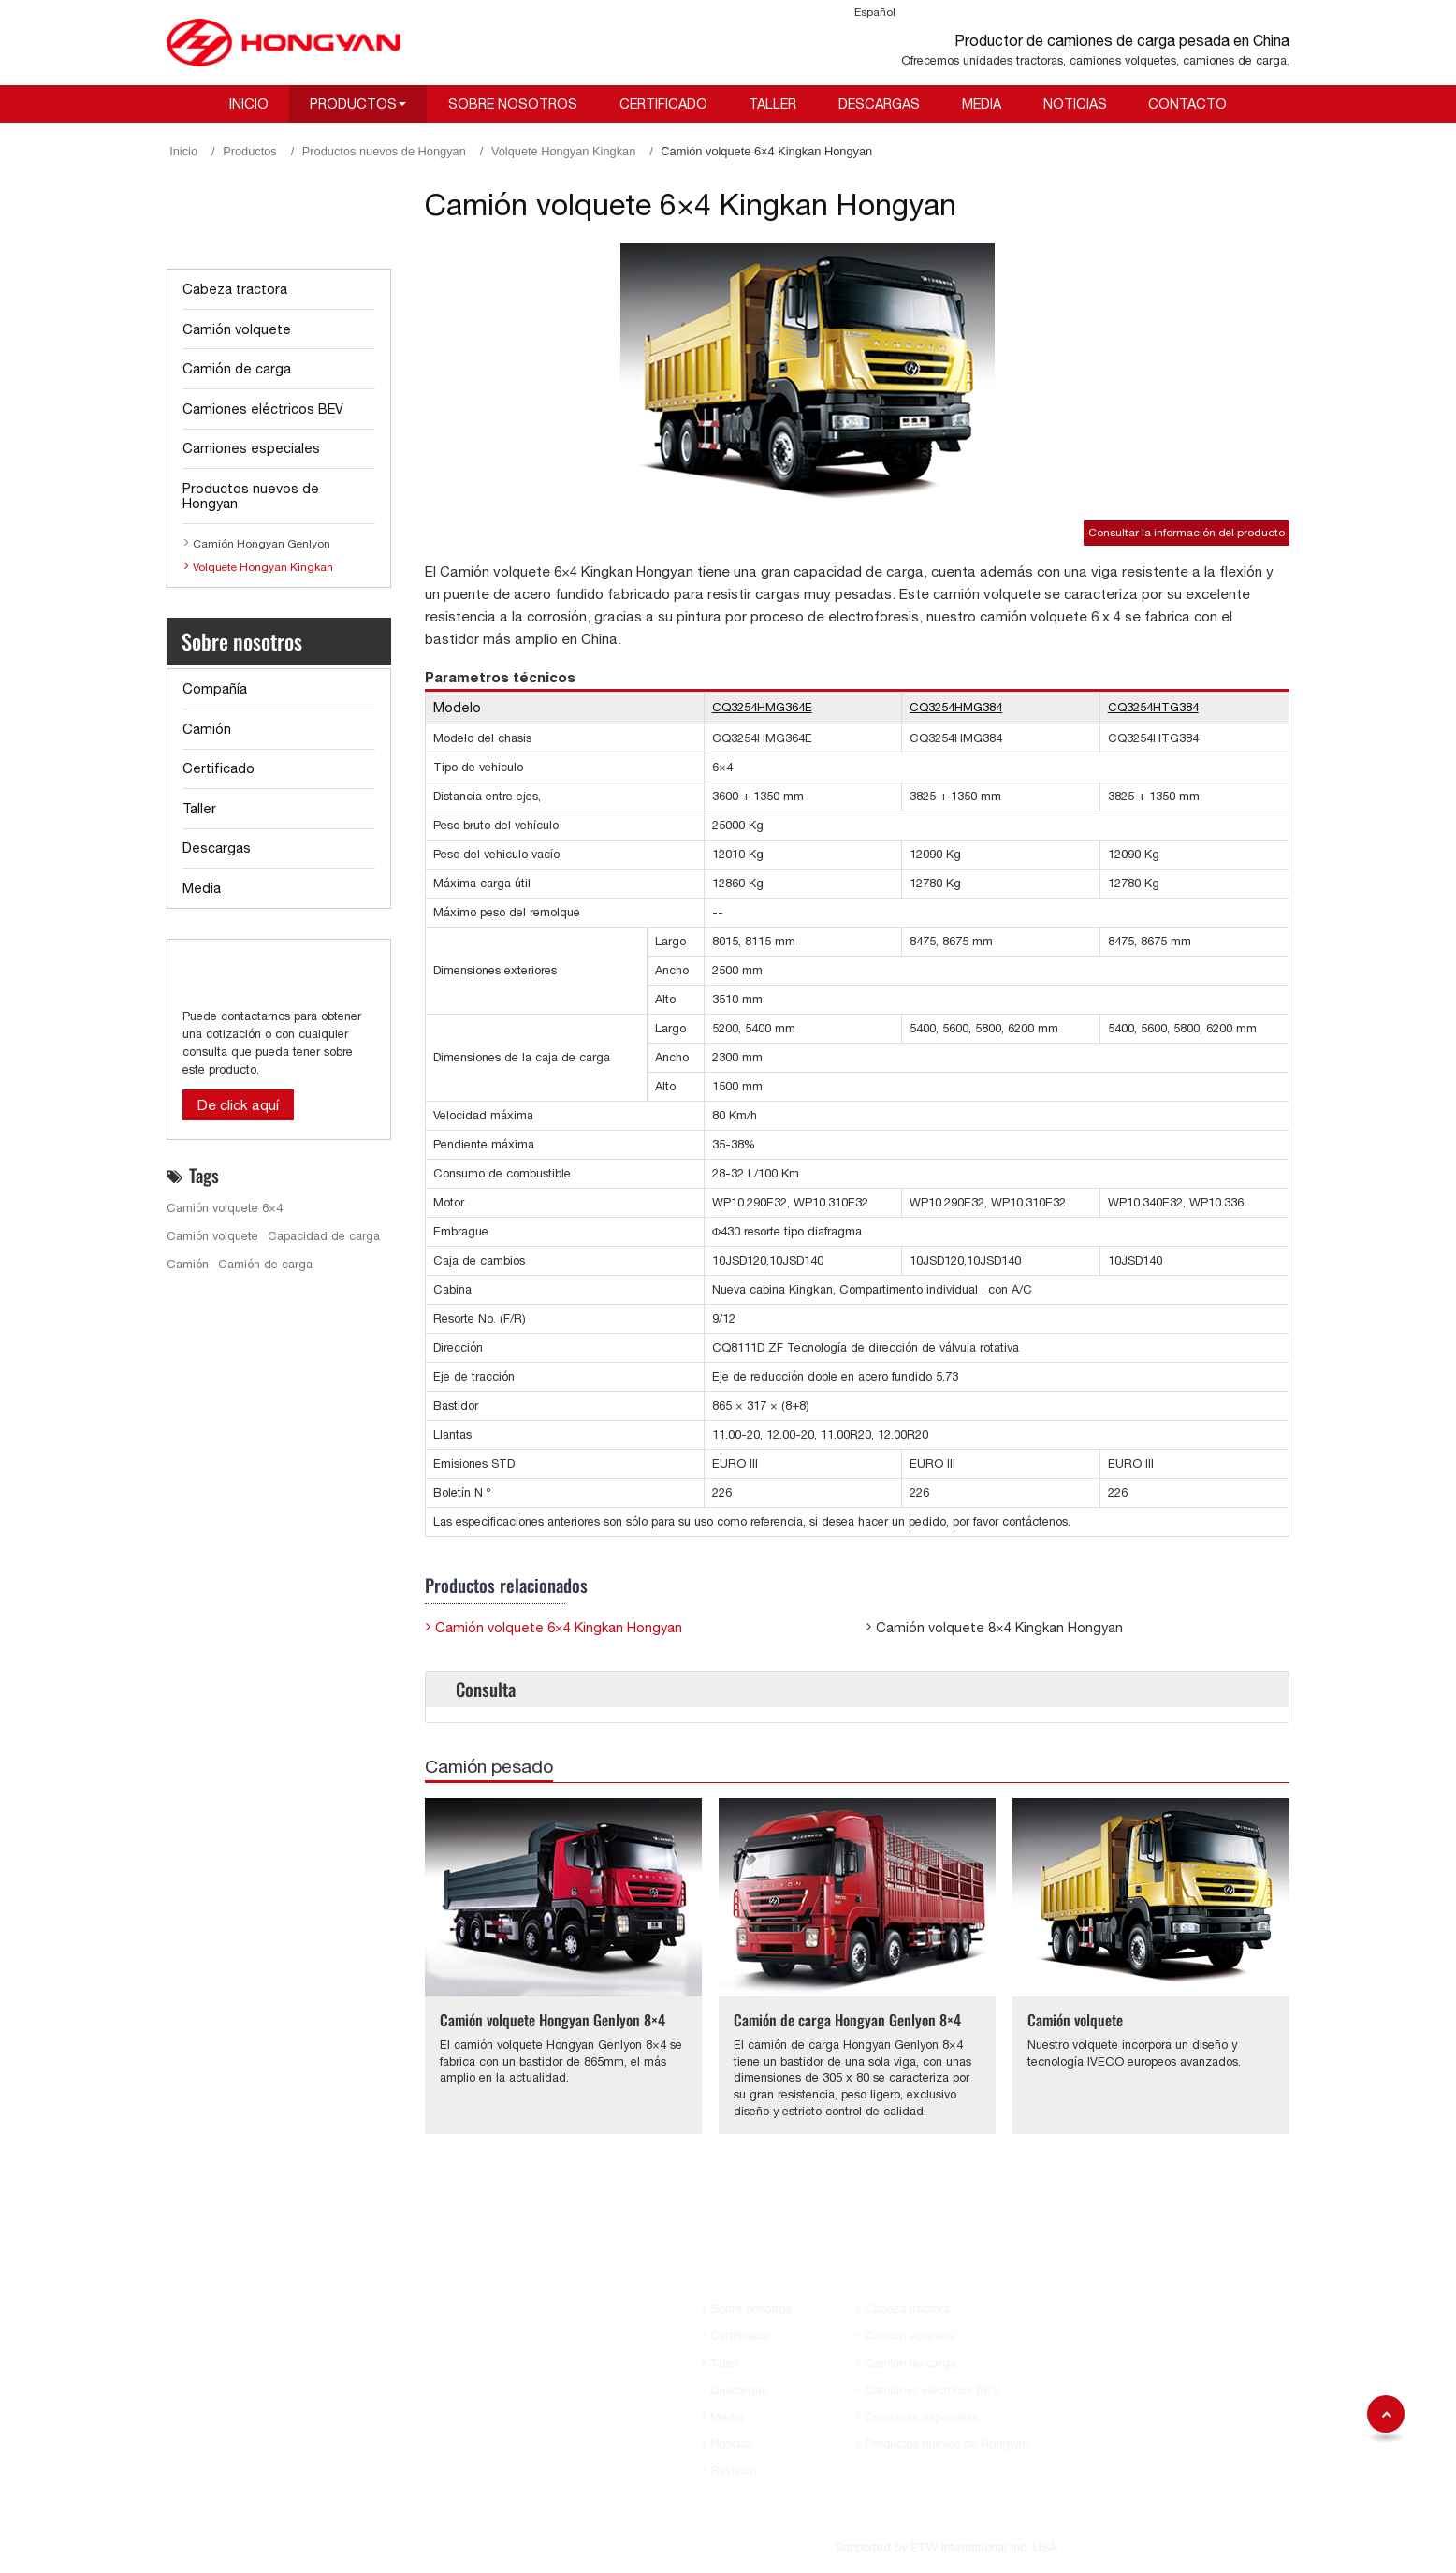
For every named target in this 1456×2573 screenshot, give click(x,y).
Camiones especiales (251, 448)
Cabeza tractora (234, 289)
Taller (772, 103)
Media (981, 103)
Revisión (733, 2470)
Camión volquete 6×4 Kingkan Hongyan (558, 1627)
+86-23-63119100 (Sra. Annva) (1166, 2306)
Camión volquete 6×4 (225, 1208)
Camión (206, 729)
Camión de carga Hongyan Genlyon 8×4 (847, 2020)
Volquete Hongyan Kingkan (563, 151)
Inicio (249, 103)
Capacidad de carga (324, 1236)
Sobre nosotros (512, 103)
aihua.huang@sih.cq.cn (1146, 2330)
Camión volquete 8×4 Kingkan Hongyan (999, 1627)
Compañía (214, 688)
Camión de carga (236, 368)
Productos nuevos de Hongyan (384, 151)
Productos (250, 151)
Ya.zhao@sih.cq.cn (1135, 2438)
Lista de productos (256, 228)
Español (874, 12)
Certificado (663, 103)
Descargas (879, 103)
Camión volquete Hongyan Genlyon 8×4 (552, 2020)
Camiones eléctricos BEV (262, 409)
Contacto (1187, 103)
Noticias (1075, 103)
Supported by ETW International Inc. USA (946, 2547)
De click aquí (238, 1105)
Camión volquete (1075, 2020)
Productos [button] (353, 103)
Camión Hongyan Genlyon (261, 543)
